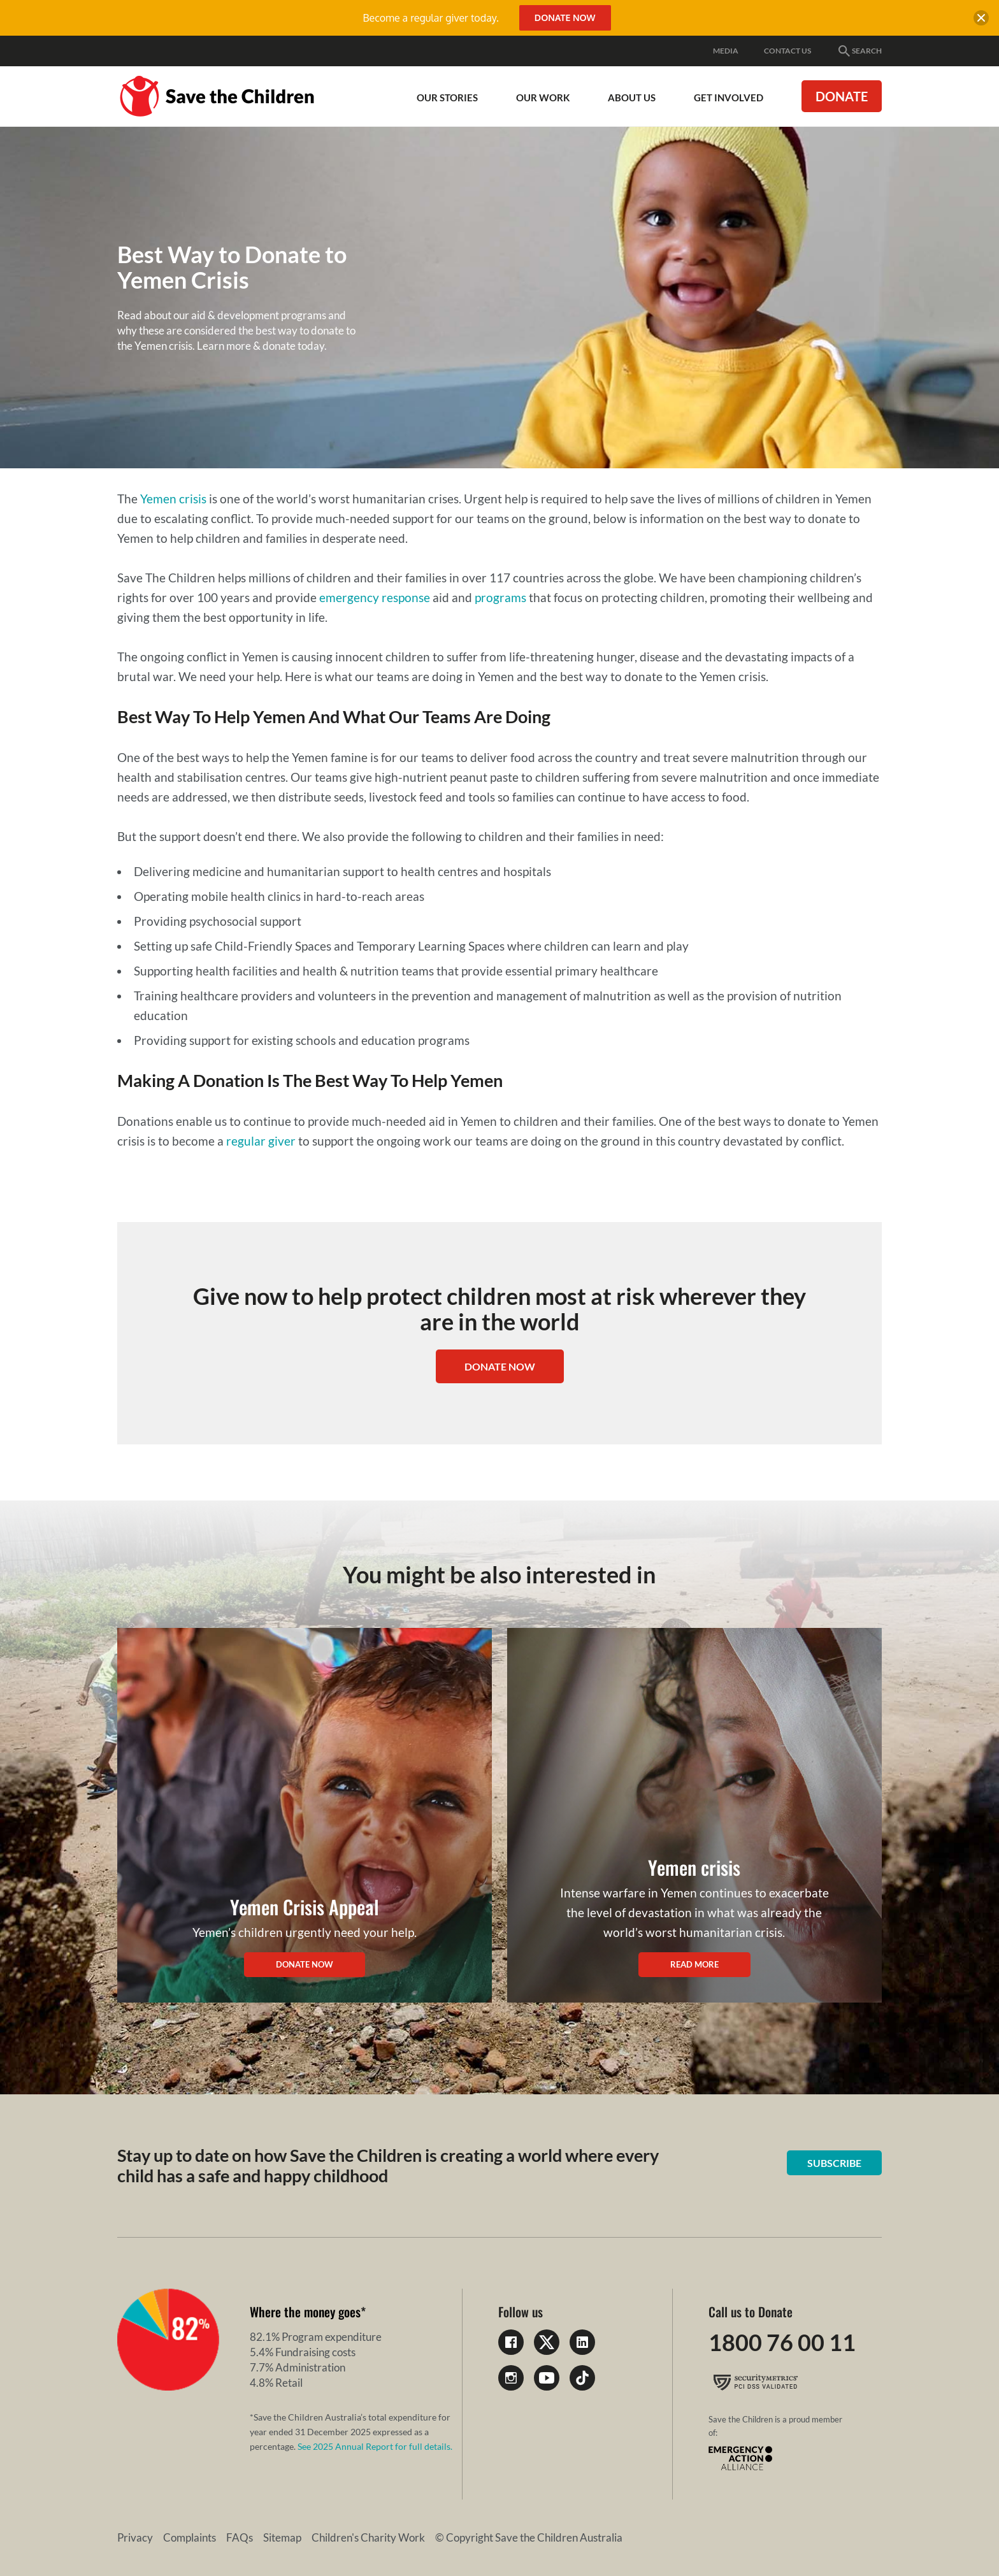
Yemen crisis (173, 498)
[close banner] (981, 19)
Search (859, 51)
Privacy (135, 2537)
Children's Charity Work (368, 2537)
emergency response (374, 597)
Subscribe (834, 2163)
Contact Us (787, 50)
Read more (694, 1964)
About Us (632, 97)
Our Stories (447, 97)
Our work (543, 97)
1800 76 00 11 (782, 2342)
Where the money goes (305, 2311)
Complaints (189, 2537)
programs (500, 597)
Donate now (304, 1964)
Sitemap (282, 2537)
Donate (842, 96)
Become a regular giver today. (430, 17)
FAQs (239, 2537)
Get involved (728, 97)
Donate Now (565, 17)
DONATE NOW (499, 1366)
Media (725, 50)
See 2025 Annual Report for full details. (375, 2446)
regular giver (261, 1140)
